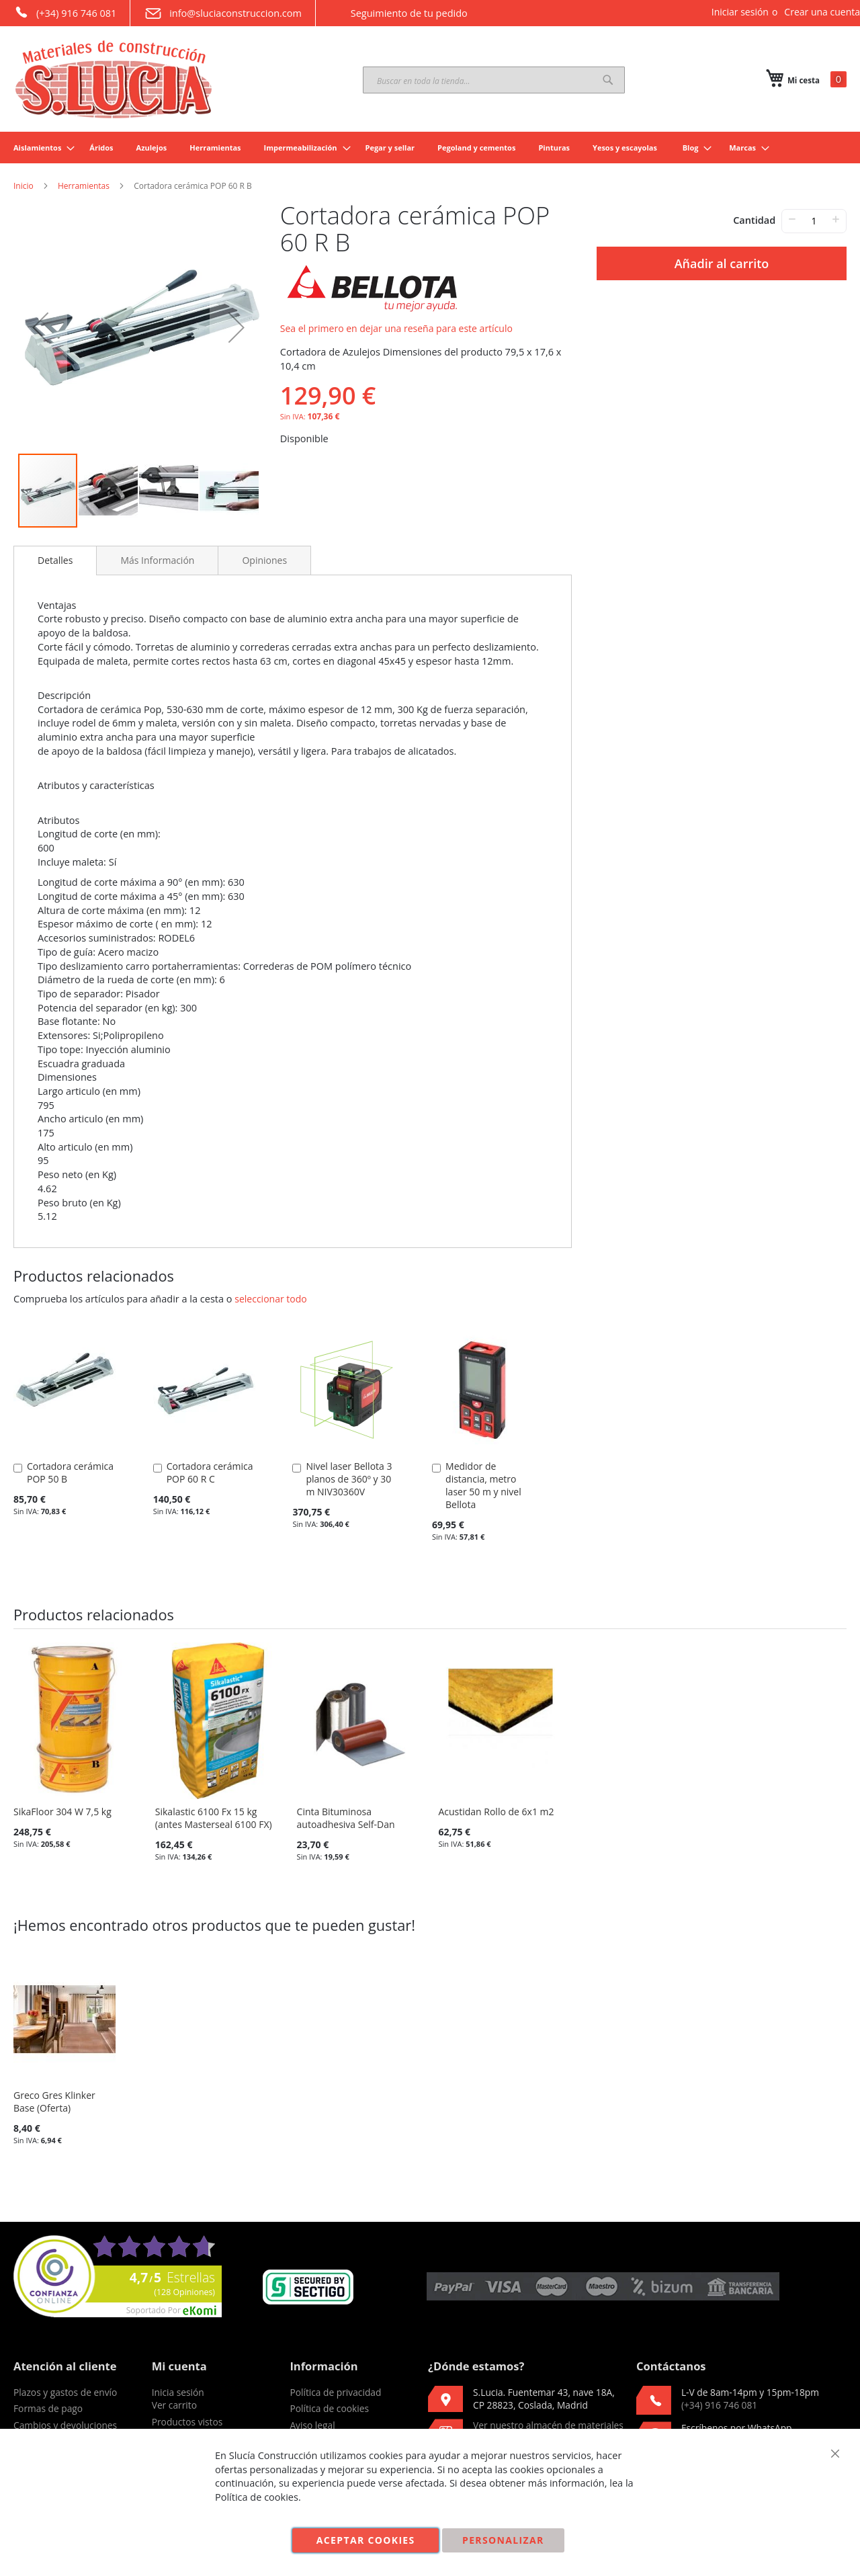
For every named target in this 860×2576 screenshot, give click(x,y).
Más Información (157, 560)
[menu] (430, 147)
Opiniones (264, 560)
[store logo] (114, 79)
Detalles (55, 560)
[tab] (55, 560)
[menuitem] (40, 147)
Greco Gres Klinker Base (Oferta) (54, 2101)
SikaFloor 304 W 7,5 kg (62, 1811)
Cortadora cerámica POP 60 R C (210, 1472)
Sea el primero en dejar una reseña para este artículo (396, 328)
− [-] (792, 219)
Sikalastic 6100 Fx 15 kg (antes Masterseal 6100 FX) (213, 1818)
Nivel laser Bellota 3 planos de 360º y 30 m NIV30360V (349, 1479)
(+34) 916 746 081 (64, 12)
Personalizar (503, 2540)
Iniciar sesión (740, 11)
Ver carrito (174, 2405)
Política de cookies (329, 2408)
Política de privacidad (335, 2392)
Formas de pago (48, 2408)
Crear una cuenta (822, 11)
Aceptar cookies (365, 2540)
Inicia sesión (178, 2392)
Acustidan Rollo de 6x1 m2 (496, 1811)
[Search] (608, 80)
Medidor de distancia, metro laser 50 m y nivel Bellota (483, 1485)
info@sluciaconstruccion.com (223, 13)
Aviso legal (312, 2425)
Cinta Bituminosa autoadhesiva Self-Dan (346, 1818)
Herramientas (84, 186)
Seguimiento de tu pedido (398, 13)
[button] (40, 327)
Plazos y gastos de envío (65, 2392)
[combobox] (494, 80)
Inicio (23, 186)
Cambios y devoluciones (65, 2425)
